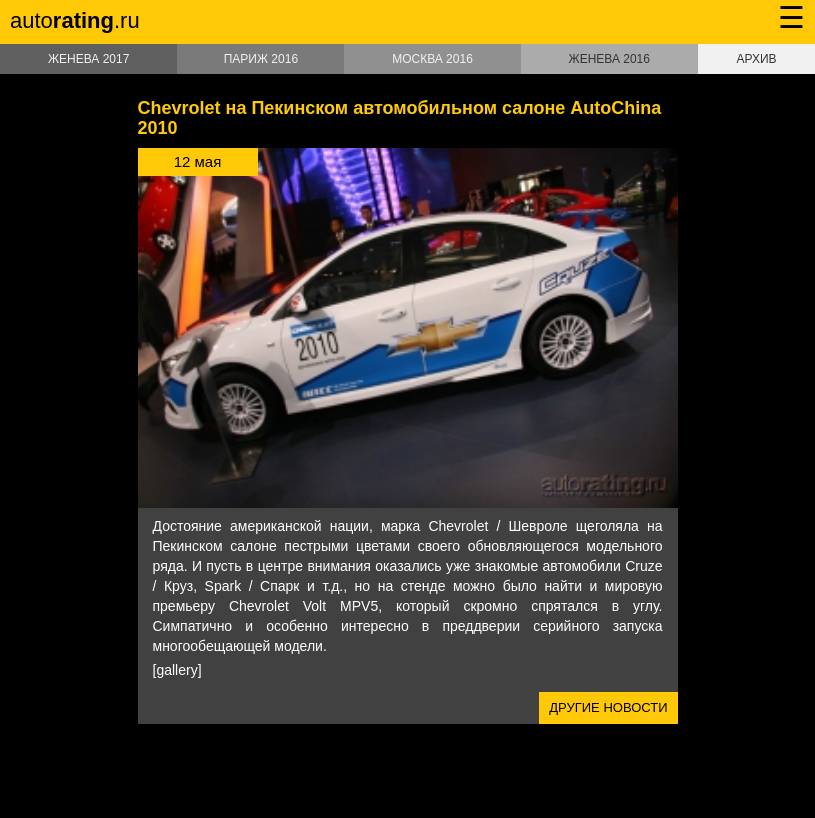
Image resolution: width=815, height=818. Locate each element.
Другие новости (608, 707)
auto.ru (75, 20)
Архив (756, 59)
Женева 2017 (88, 59)
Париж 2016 (261, 59)
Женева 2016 (609, 59)
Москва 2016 (432, 59)
